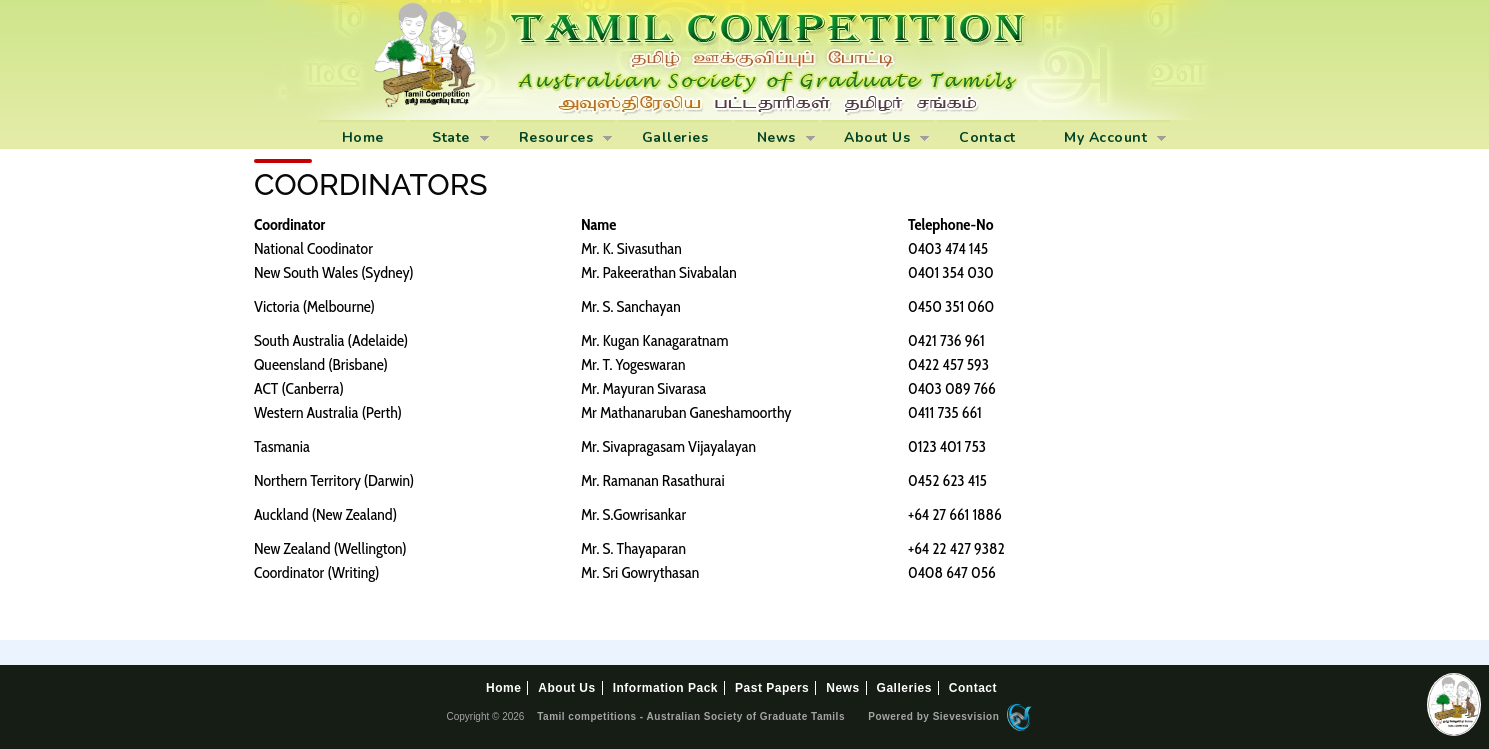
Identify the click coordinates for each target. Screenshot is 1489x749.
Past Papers (772, 688)
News (775, 139)
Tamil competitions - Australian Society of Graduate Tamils (691, 716)
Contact (987, 137)
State (449, 139)
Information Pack (665, 688)
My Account (1104, 139)
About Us (875, 139)
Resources (554, 139)
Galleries (675, 137)
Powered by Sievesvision (949, 718)
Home (363, 137)
